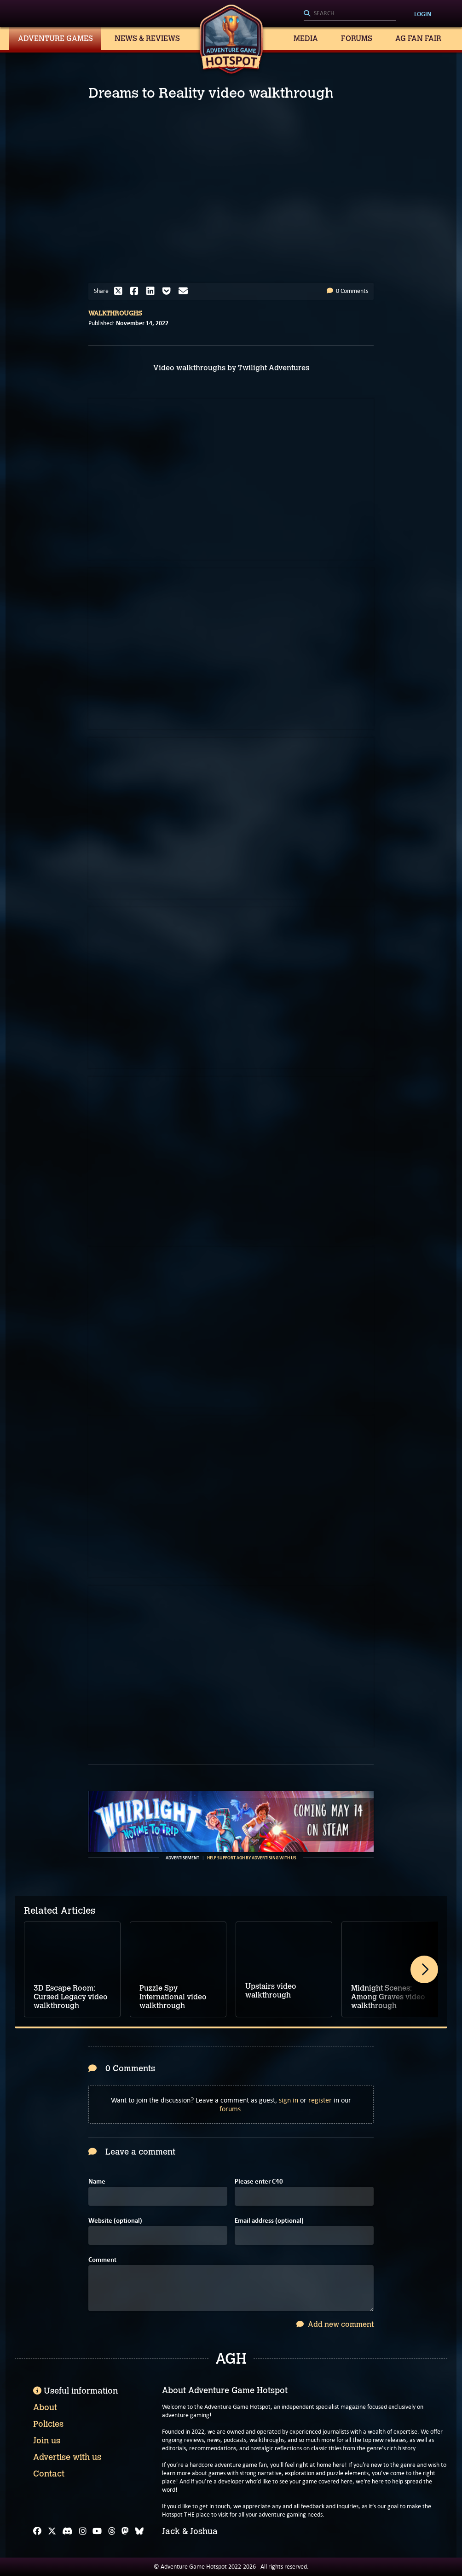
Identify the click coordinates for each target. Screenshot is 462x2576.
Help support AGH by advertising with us (251, 1858)
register (320, 2100)
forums (230, 2108)
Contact (48, 2474)
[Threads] (112, 2531)
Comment (102, 2259)
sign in (288, 2100)
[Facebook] (37, 2531)
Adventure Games (55, 38)
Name (96, 2181)
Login (422, 14)
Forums (356, 38)
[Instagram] (83, 2531)
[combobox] (350, 14)
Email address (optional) (269, 2220)
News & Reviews (147, 38)
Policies (48, 2424)
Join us (46, 2441)
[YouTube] (97, 2531)
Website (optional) (115, 2220)
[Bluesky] (139, 2531)
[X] (52, 2531)
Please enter (259, 2181)
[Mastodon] (125, 2531)
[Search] (350, 14)
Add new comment (335, 2324)
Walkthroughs (115, 313)
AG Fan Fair (418, 38)
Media (306, 38)
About (45, 2407)
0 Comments (347, 291)
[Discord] (67, 2531)
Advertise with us (67, 2457)
